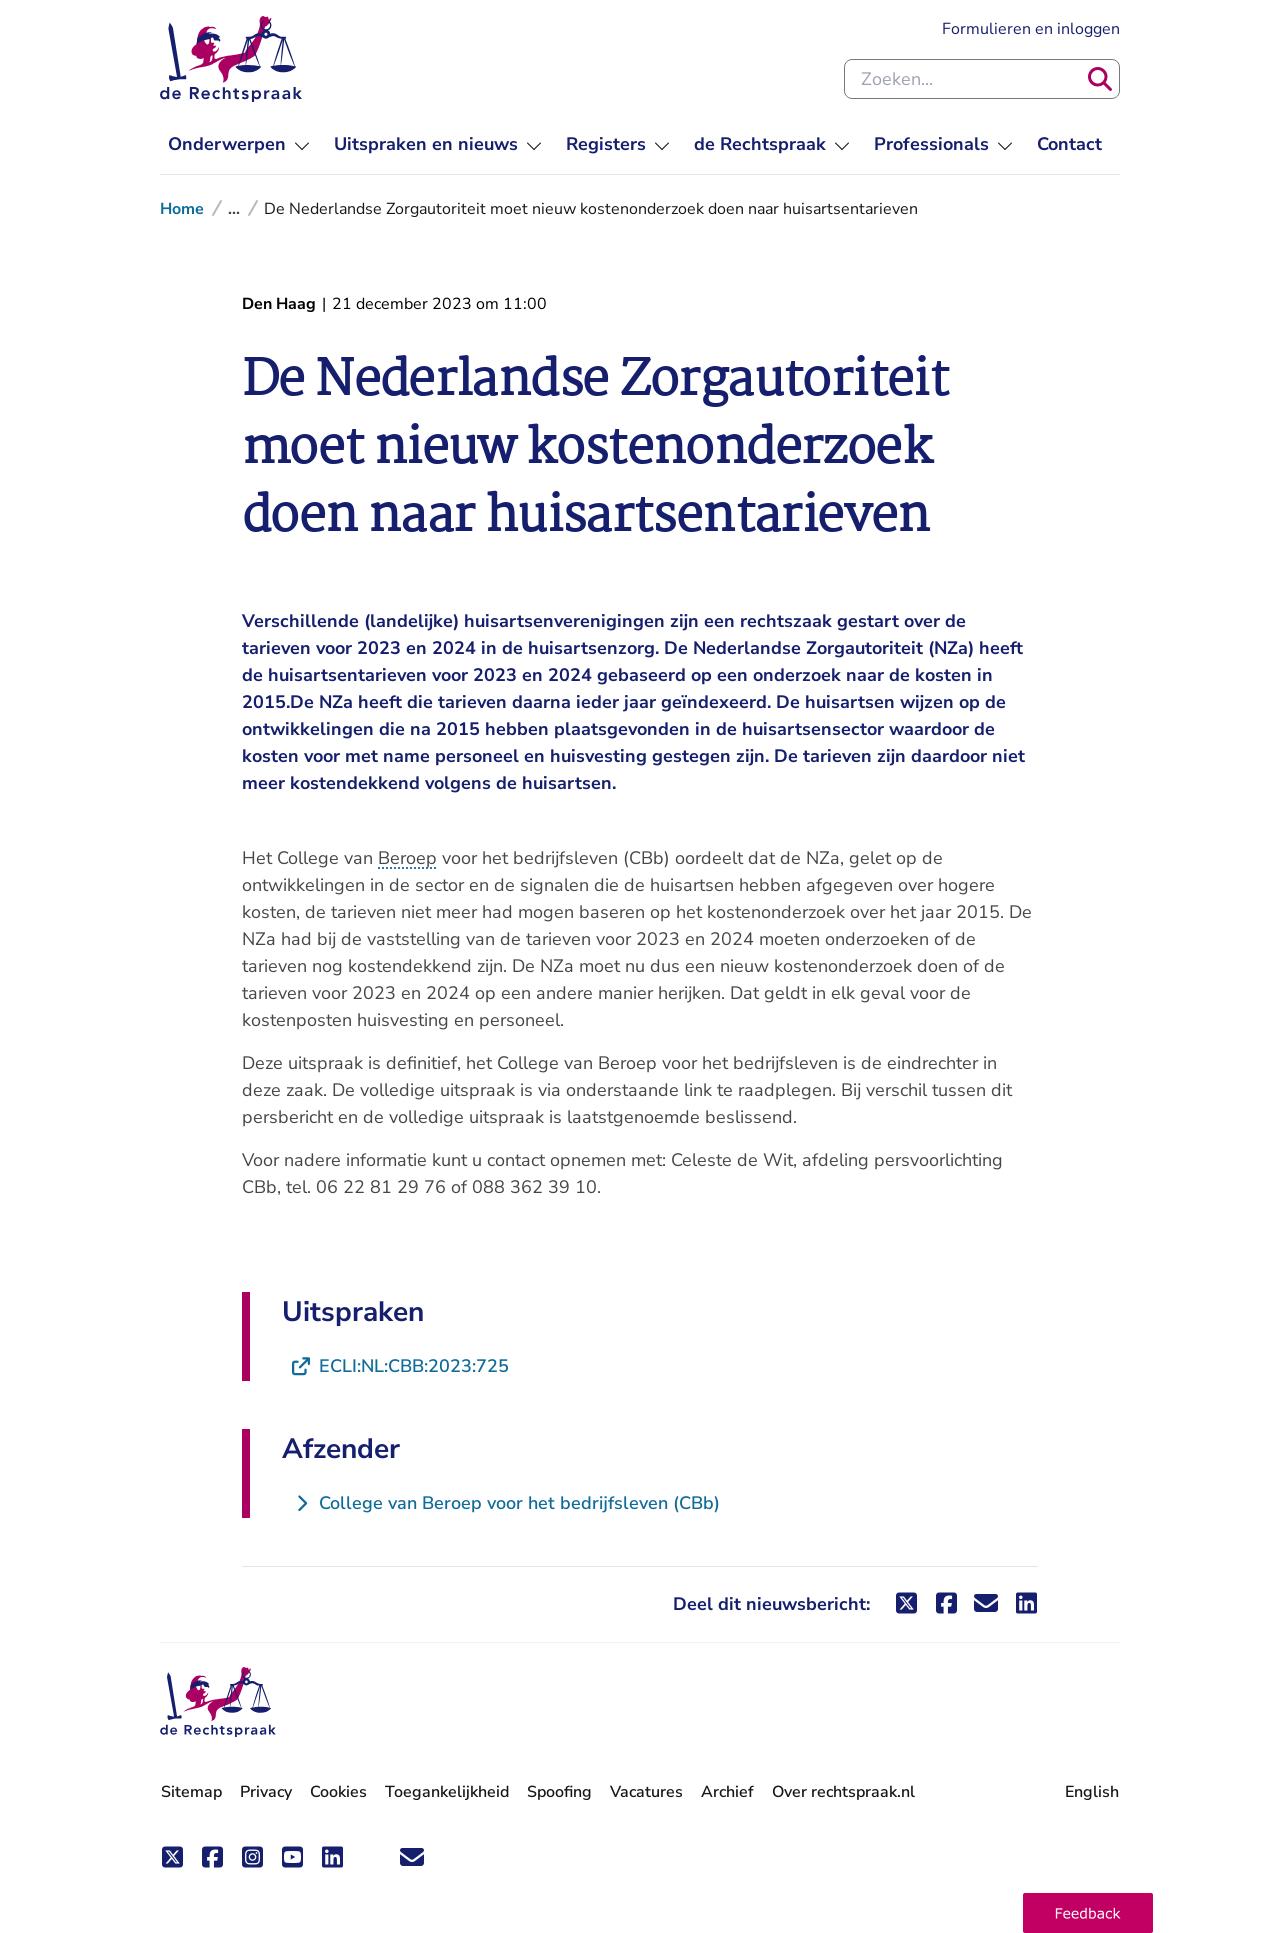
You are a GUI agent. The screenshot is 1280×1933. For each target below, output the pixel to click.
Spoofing (559, 1792)
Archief (727, 1792)
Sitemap (191, 1792)
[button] (1088, 1913)
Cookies (338, 1792)
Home (182, 209)
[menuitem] (239, 144)
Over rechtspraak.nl (843, 1792)
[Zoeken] (1100, 79)
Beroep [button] (407, 858)
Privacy (266, 1792)
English (1092, 1792)
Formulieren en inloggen (1031, 29)
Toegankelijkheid (447, 1792)
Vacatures (646, 1792)
